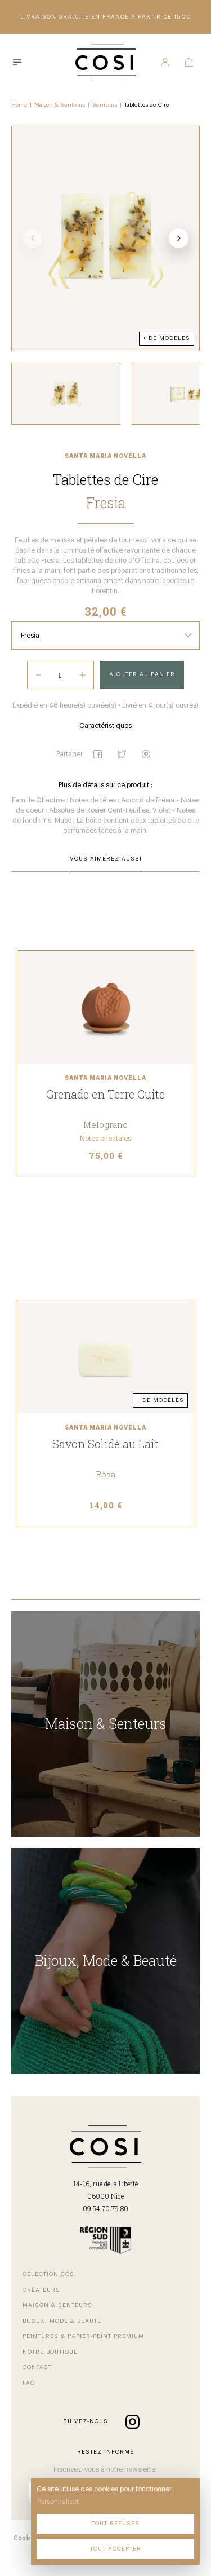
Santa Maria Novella (105, 456)
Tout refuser (116, 2523)
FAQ (29, 2383)
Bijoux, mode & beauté (62, 2321)
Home (19, 105)
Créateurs (41, 2290)
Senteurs (104, 105)
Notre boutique (50, 2352)
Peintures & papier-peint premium (83, 2336)
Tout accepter (115, 2549)
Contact (37, 2367)
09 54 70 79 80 (105, 2208)
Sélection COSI (50, 2274)
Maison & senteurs (57, 2305)
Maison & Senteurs (59, 105)
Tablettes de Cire (146, 105)
